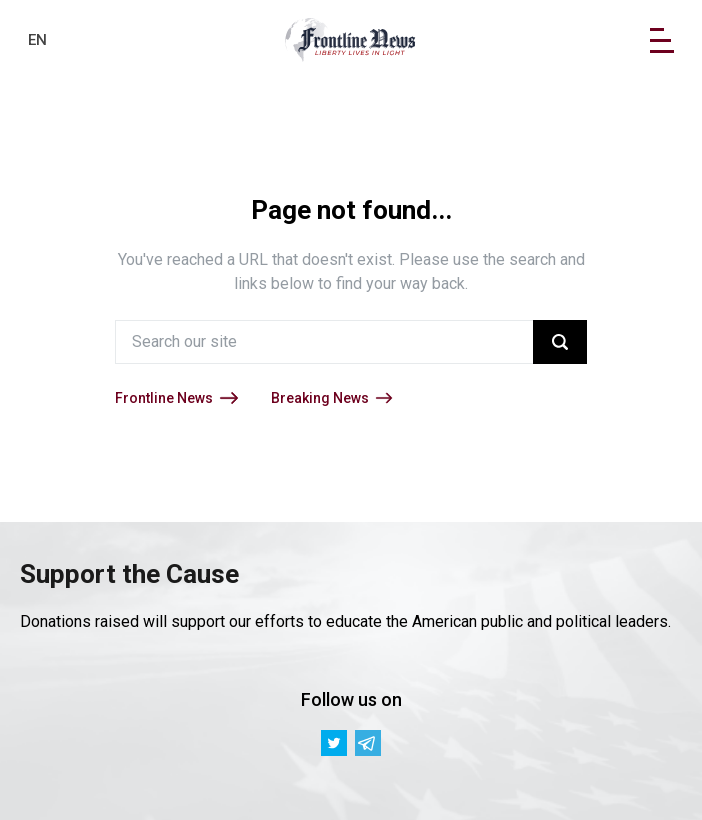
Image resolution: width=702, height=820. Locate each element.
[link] (351, 40)
